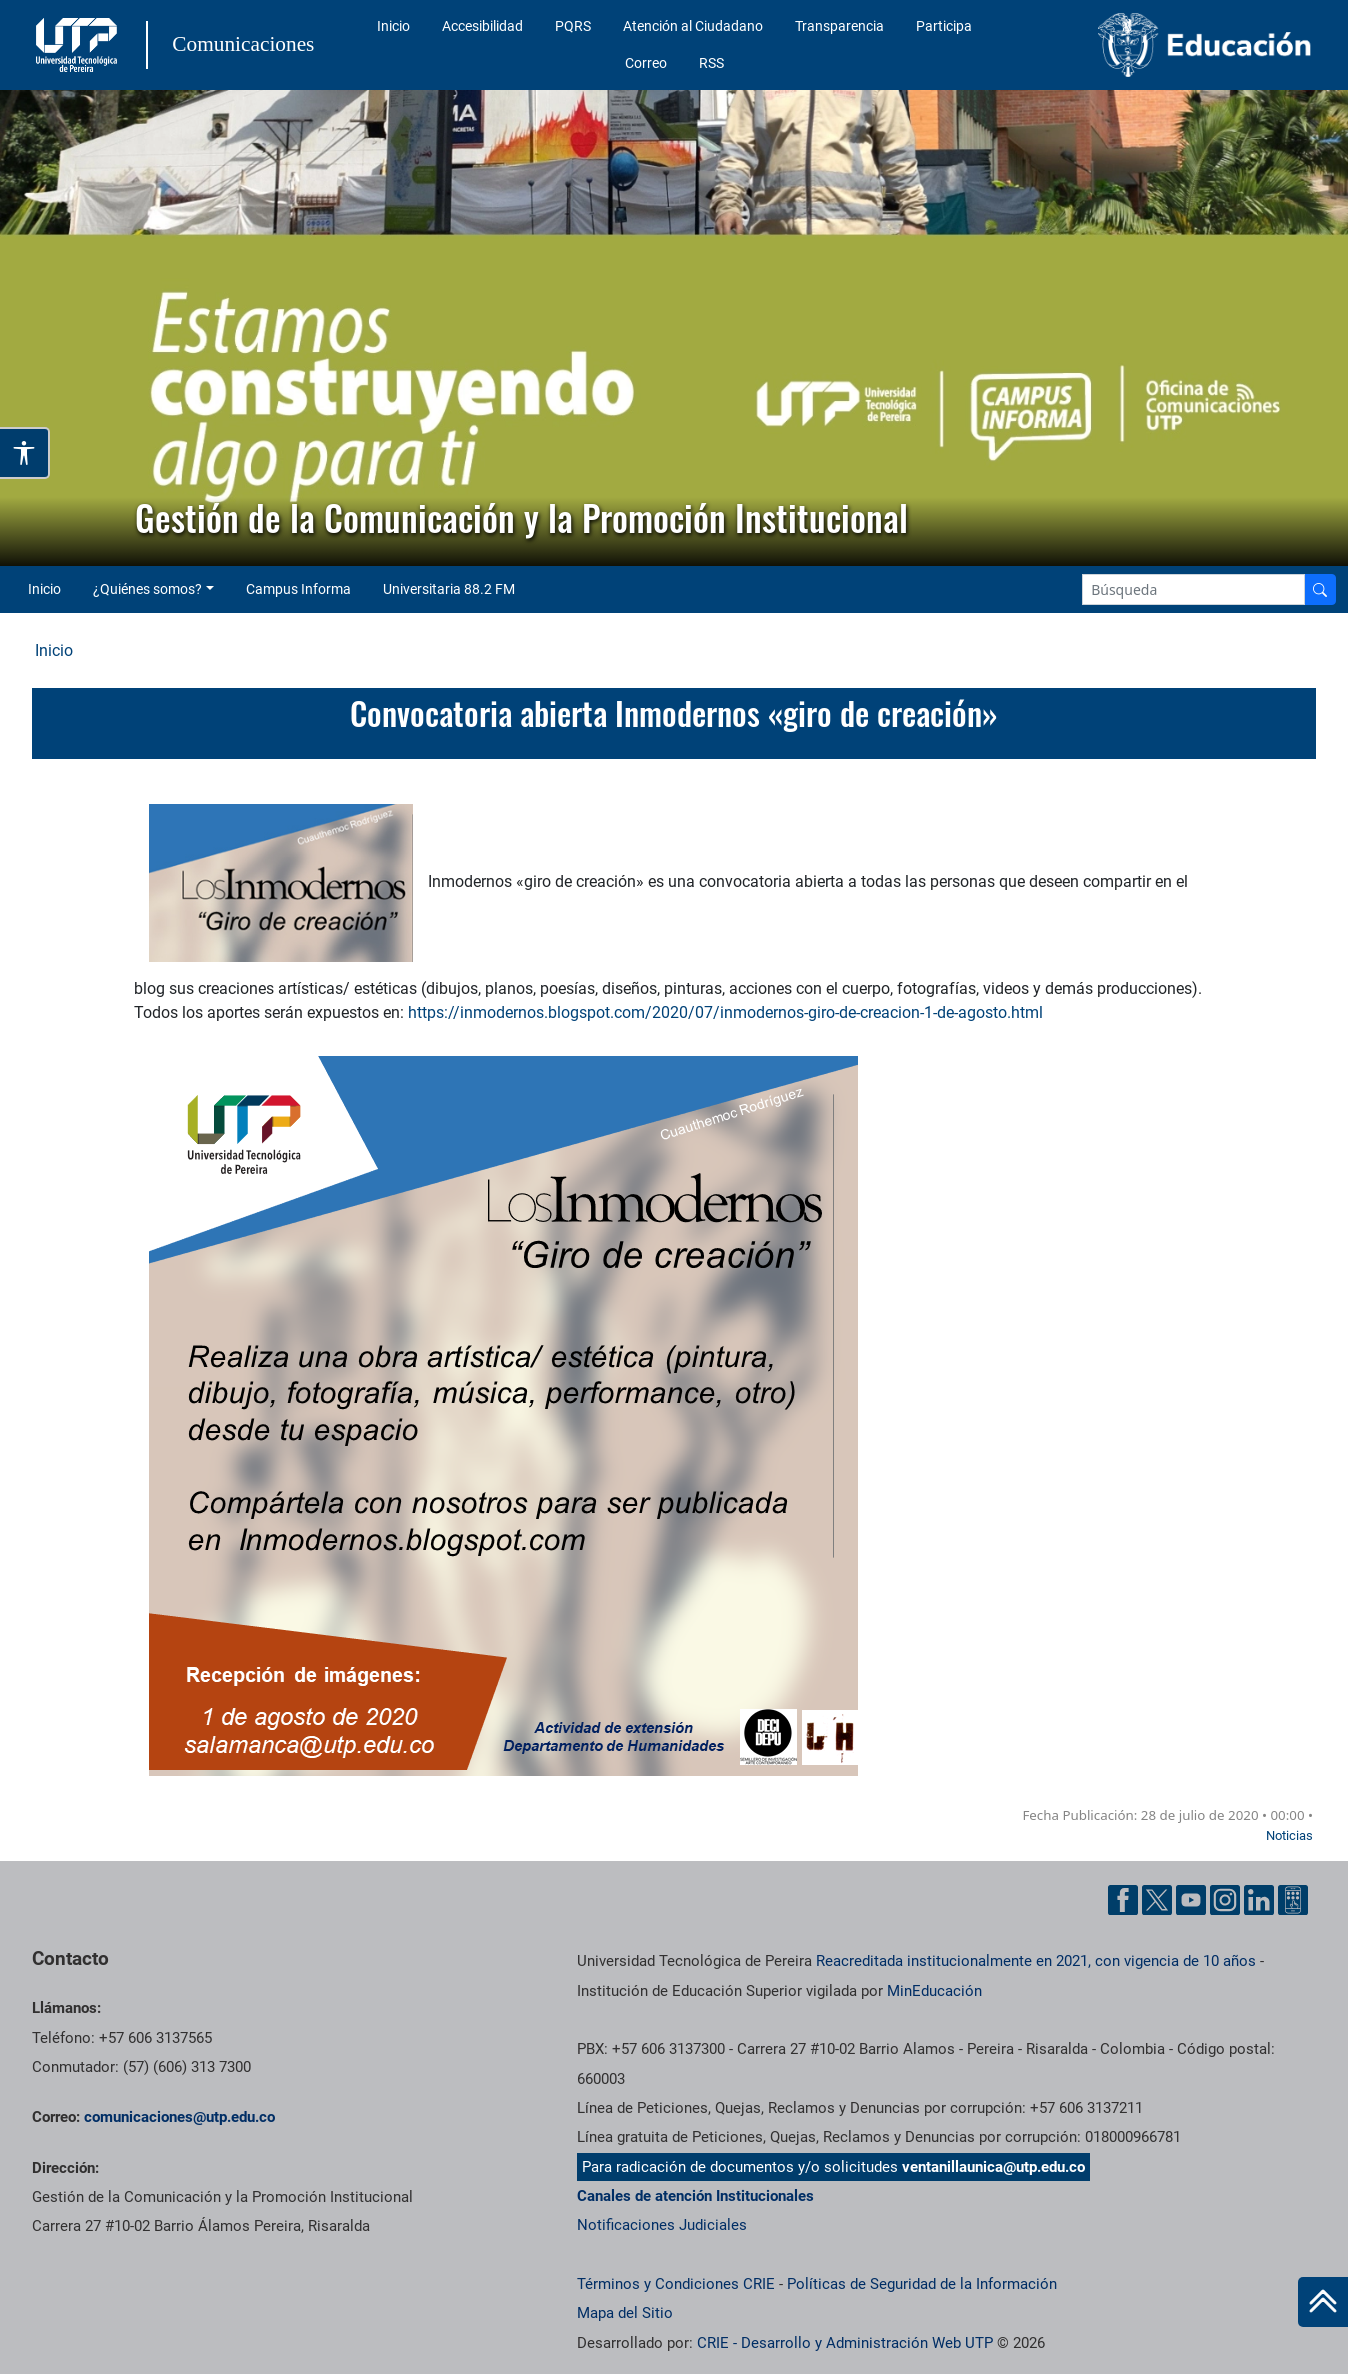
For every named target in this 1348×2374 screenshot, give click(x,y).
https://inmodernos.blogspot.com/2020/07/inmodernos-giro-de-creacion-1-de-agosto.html (725, 1012)
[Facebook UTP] (1123, 1900)
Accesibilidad (482, 26)
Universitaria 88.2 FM (449, 589)
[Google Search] (1193, 589)
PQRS (573, 26)
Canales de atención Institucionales (695, 2196)
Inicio (393, 26)
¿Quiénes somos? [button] (147, 589)
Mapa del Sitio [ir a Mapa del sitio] (625, 2313)
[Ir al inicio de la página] (1323, 2302)
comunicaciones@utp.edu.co (179, 2117)
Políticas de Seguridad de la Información (922, 2284)
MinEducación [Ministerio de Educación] (934, 1991)
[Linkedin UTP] (1259, 1900)
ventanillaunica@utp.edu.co (993, 2167)
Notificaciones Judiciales (662, 2225)
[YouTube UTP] (1191, 1900)
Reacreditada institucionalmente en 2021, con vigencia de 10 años (1036, 1961)
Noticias (1289, 1835)
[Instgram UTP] (1225, 1900)
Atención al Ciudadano (693, 26)
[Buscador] (1320, 589)
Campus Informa (298, 589)
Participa (944, 26)
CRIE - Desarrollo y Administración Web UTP (845, 2343)
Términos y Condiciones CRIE (676, 2284)
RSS (711, 63)
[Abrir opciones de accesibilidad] (25, 453)
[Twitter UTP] (1157, 1900)
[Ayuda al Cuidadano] (1293, 1900)
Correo (646, 63)
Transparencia (839, 26)
